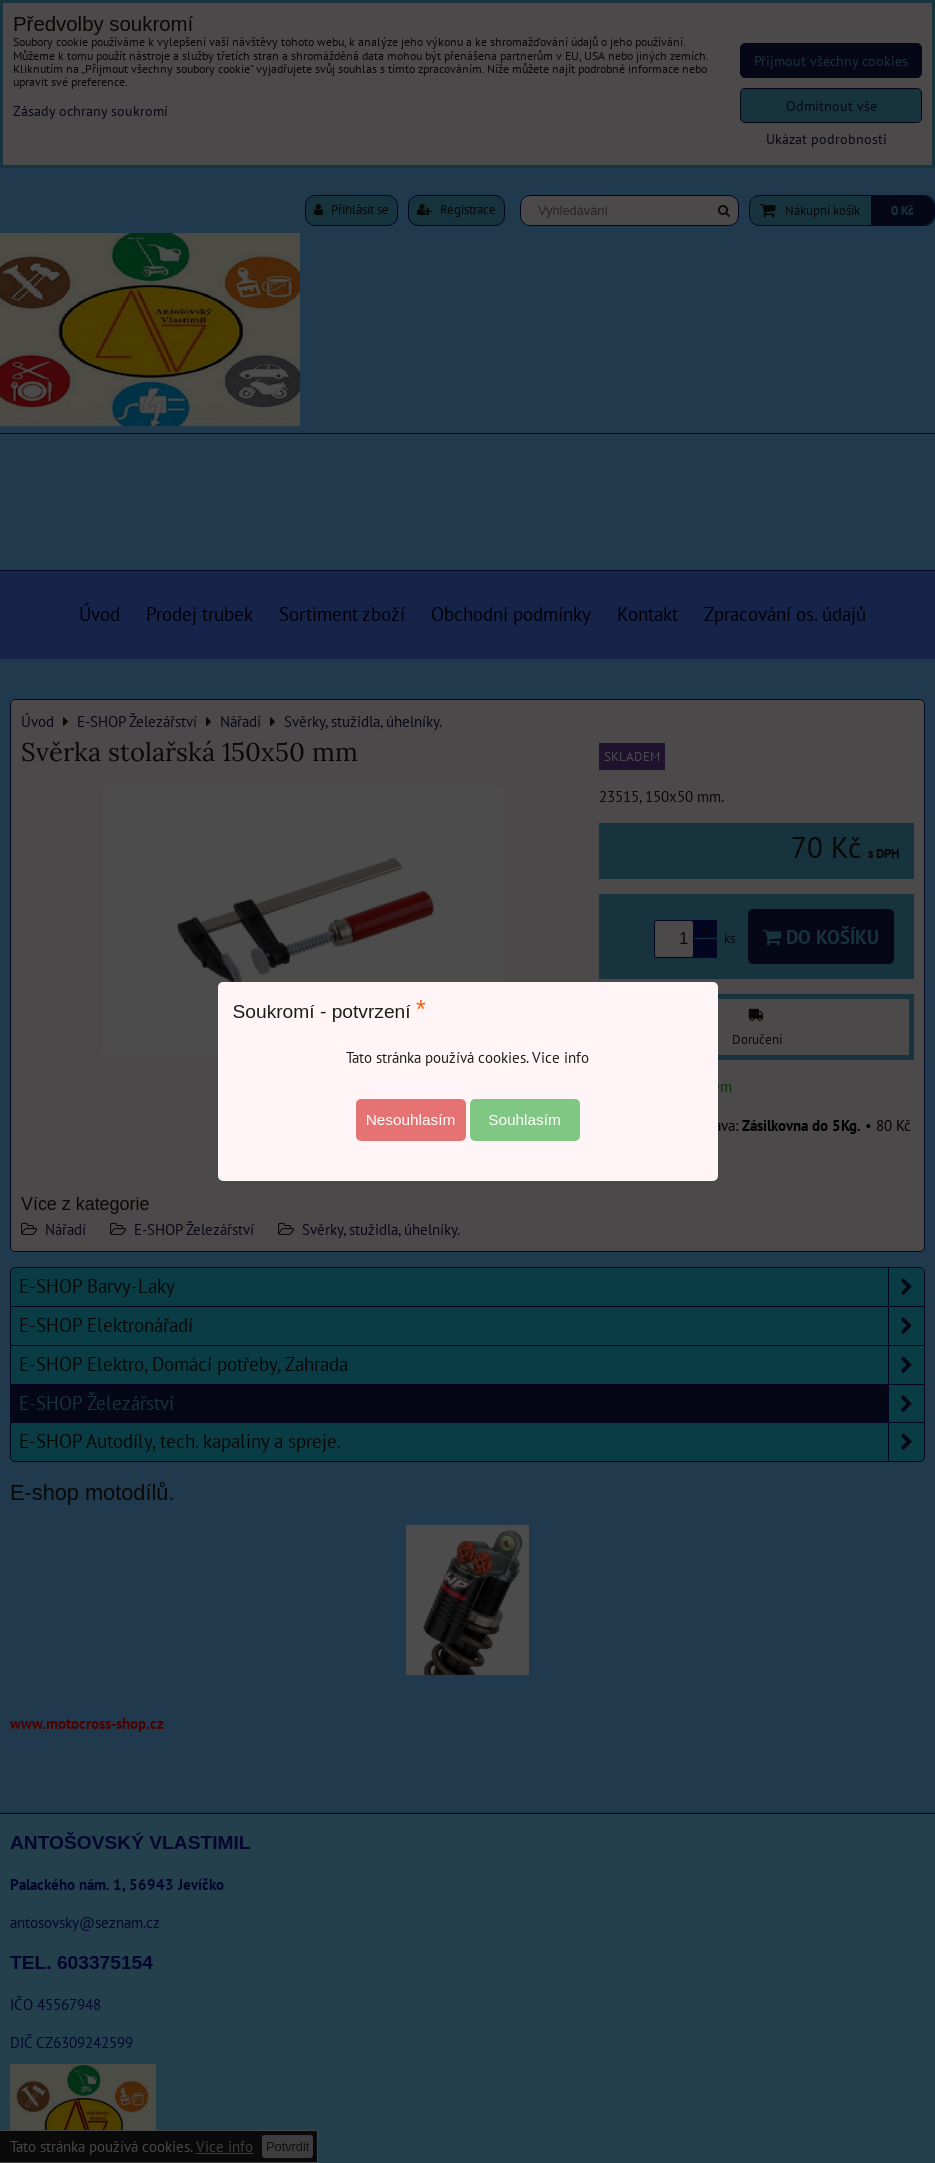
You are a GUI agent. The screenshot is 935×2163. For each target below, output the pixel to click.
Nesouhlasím (411, 1119)
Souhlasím (524, 1119)
